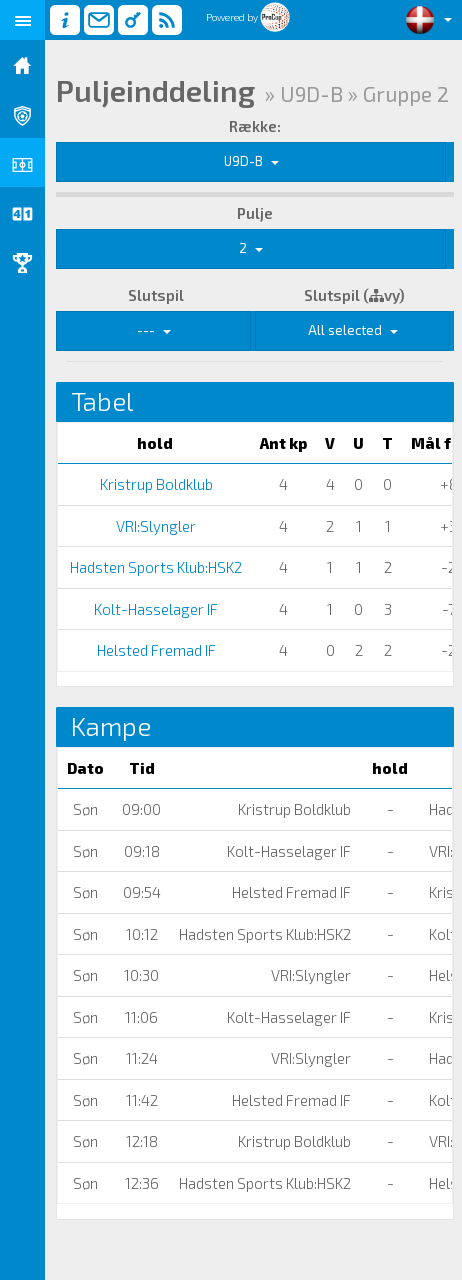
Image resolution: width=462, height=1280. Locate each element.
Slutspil (156, 295)
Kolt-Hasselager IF (154, 609)
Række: (255, 126)
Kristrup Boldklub (155, 484)
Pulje (255, 213)
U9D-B (251, 161)
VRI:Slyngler (154, 526)
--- (154, 330)
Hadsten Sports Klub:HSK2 (154, 567)
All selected (353, 330)
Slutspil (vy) (354, 295)
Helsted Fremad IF (155, 650)
